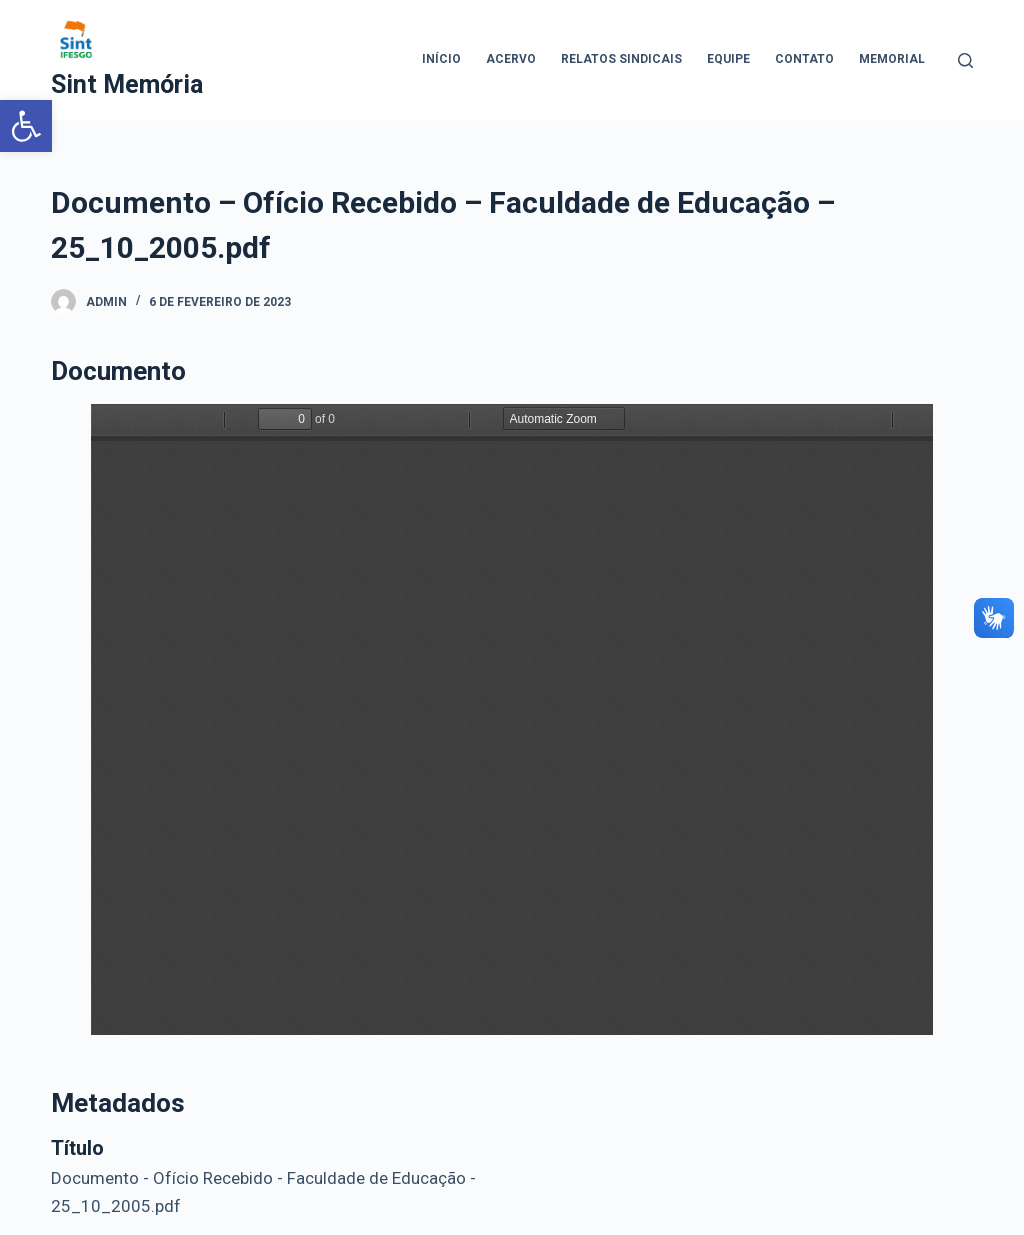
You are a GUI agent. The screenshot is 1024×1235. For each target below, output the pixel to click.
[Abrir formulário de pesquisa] (965, 60)
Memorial (892, 59)
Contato (804, 59)
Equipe (728, 59)
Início (441, 59)
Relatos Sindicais (621, 59)
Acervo (511, 59)
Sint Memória (127, 84)
